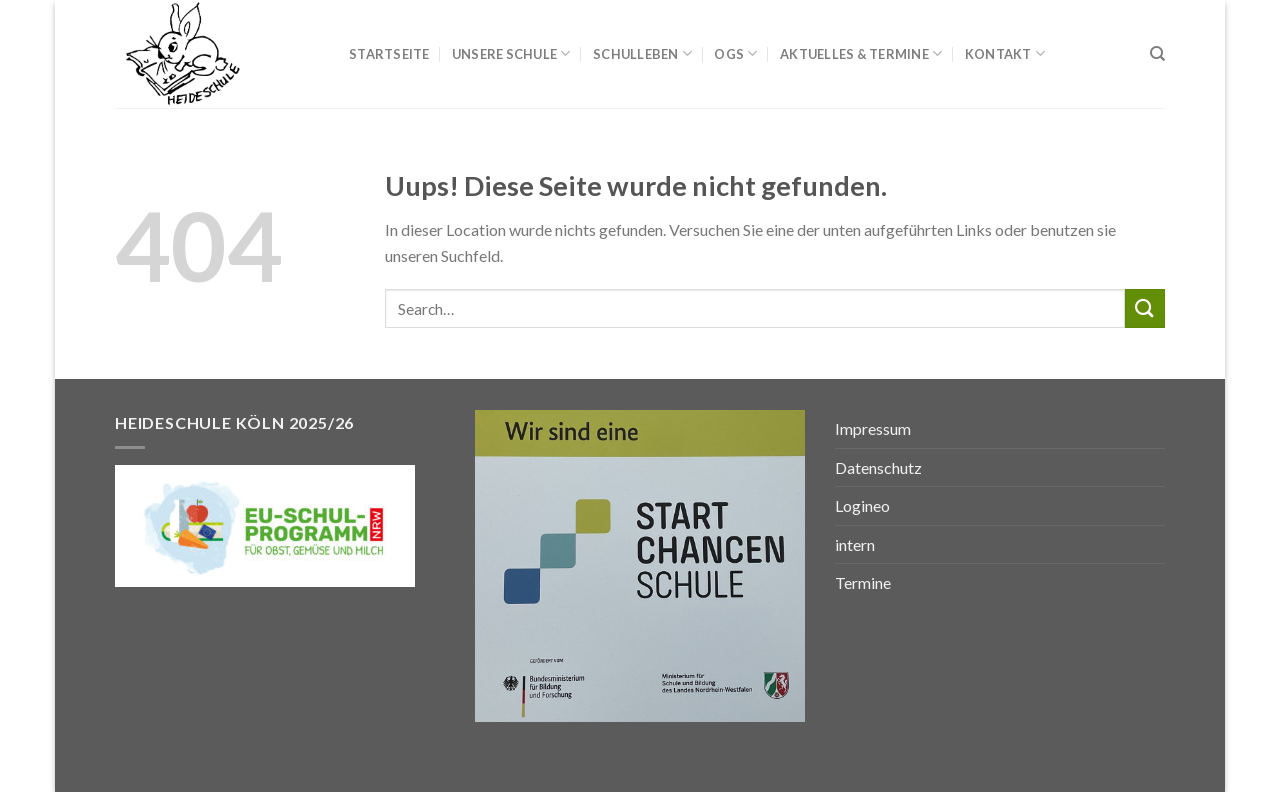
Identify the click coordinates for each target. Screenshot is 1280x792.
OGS (735, 53)
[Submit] (1145, 308)
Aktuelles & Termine (861, 53)
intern (855, 544)
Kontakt (1005, 53)
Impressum (873, 428)
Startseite (389, 54)
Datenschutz (878, 467)
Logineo (862, 505)
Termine (863, 582)
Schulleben (642, 53)
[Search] (1157, 54)
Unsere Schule (511, 53)
